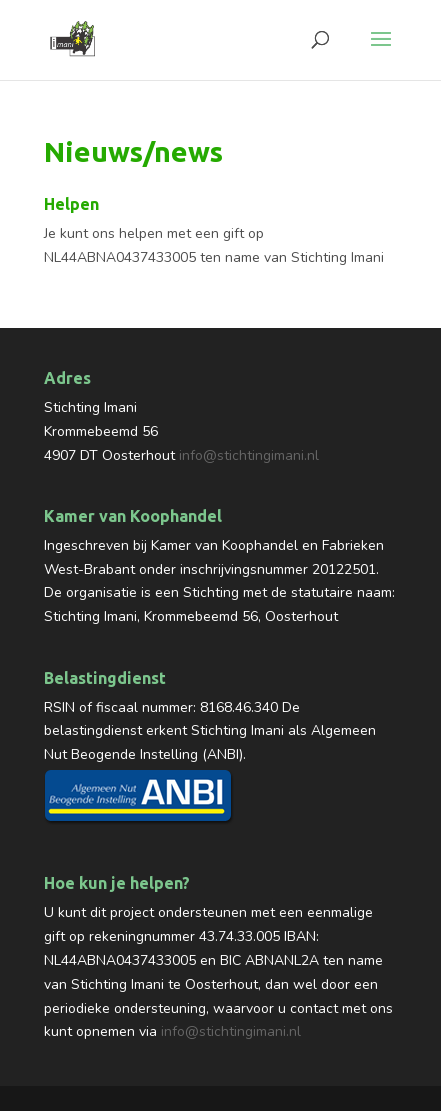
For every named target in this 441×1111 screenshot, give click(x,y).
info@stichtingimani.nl (249, 455)
